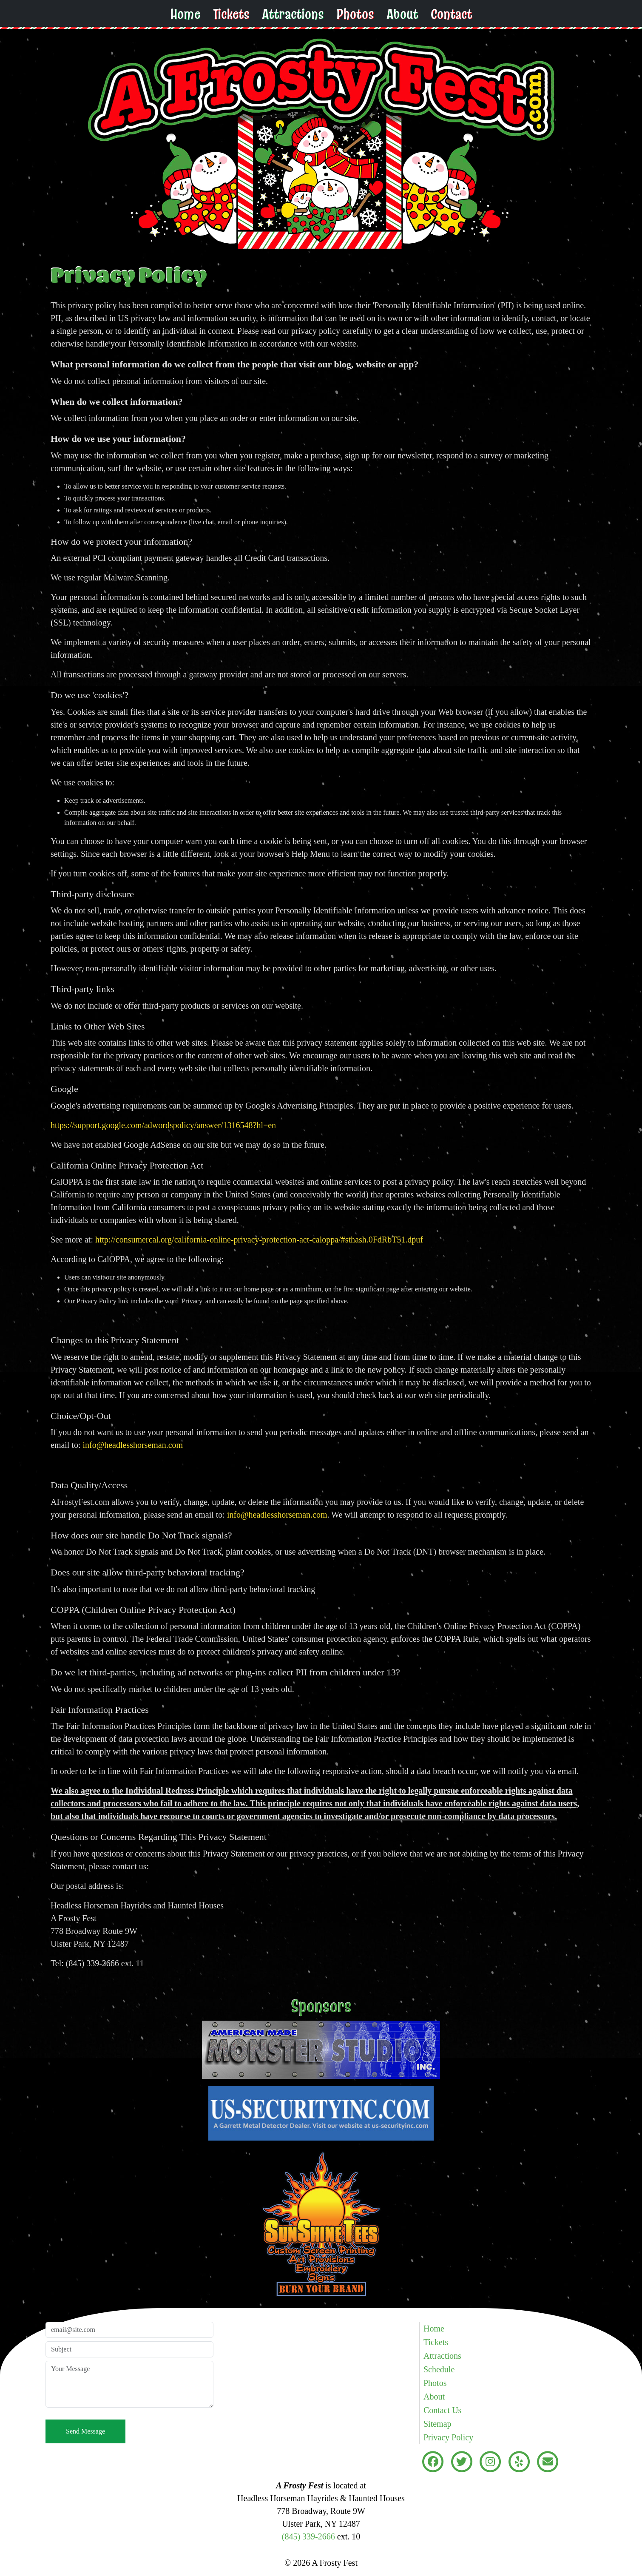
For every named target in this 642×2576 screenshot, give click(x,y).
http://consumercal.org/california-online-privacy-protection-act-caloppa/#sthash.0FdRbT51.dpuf (259, 1239)
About (402, 14)
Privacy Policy (448, 2437)
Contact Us (442, 2410)
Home (185, 14)
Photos (355, 14)
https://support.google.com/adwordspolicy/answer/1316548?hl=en (163, 1125)
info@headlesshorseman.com (133, 1445)
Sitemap (437, 2423)
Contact (451, 14)
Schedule (439, 2369)
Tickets (231, 14)
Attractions (293, 14)
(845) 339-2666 (308, 2536)
